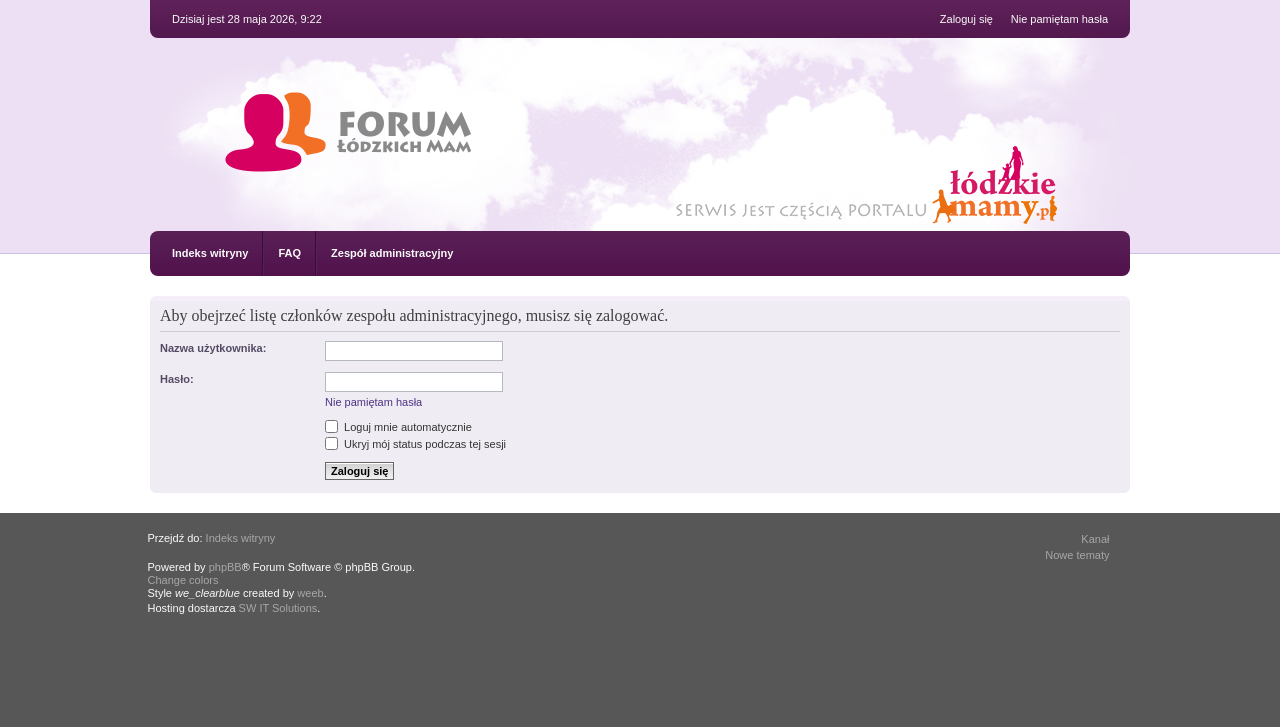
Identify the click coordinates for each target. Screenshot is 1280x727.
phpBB (225, 567)
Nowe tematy (1077, 555)
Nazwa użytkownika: (213, 348)
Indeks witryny (210, 253)
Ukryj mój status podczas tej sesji (415, 444)
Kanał (1095, 539)
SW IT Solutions (278, 608)
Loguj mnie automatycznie (398, 427)
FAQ (289, 253)
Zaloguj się (966, 19)
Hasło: (177, 379)
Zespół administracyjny (392, 253)
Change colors (183, 580)
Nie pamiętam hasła (1059, 19)
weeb (310, 593)
